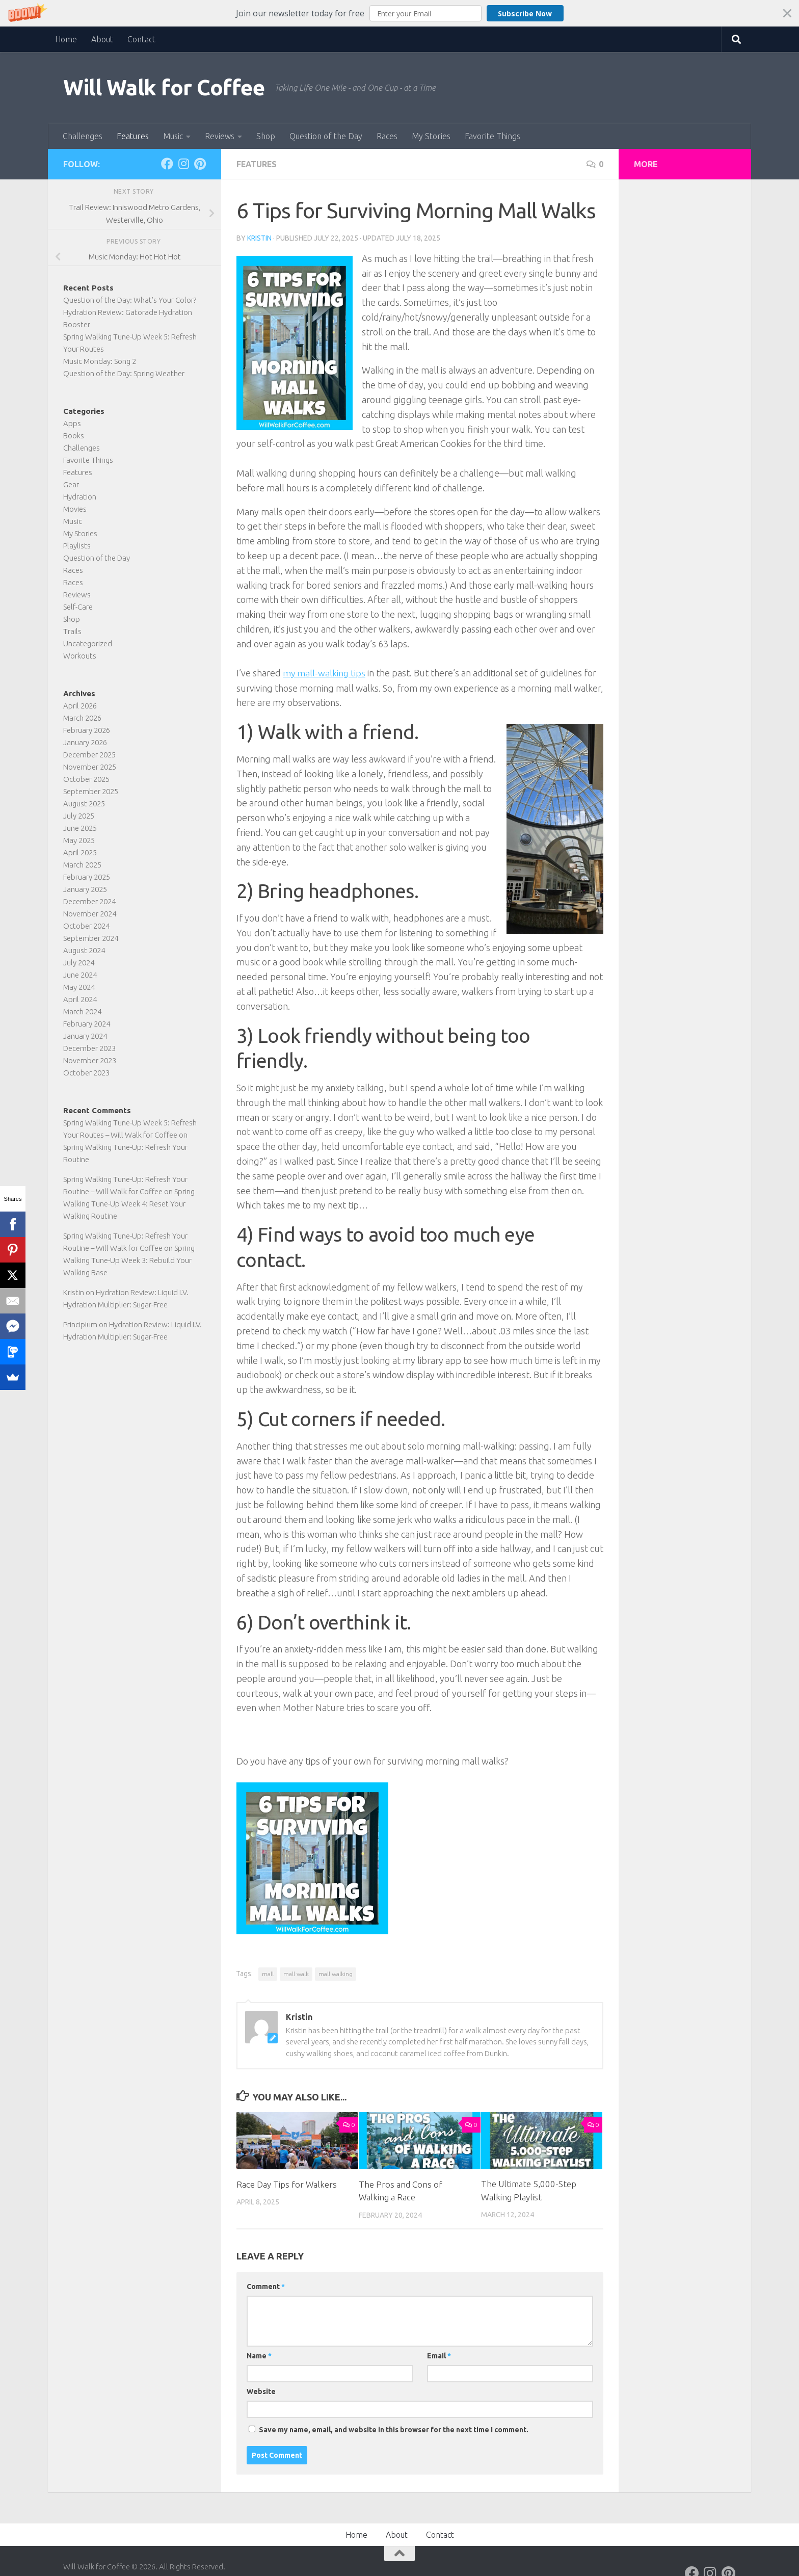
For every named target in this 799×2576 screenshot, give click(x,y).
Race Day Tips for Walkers (286, 2184)
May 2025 (79, 840)
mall (268, 1973)
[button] (399, 13)
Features (133, 136)
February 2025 (86, 877)
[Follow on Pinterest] (200, 163)
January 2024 (85, 1036)
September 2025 (90, 791)
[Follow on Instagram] (183, 163)
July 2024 (78, 962)
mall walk (296, 1973)
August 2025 (84, 803)
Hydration (79, 496)
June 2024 (80, 974)
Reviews (219, 136)
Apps (72, 423)
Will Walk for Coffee (163, 87)
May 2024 (79, 987)
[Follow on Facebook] (167, 163)
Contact (141, 39)
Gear (71, 484)
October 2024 (86, 926)
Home (66, 39)
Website (261, 2391)
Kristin (259, 238)
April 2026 (80, 705)
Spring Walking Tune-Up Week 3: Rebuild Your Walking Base (129, 1260)
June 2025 (80, 828)
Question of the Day (325, 136)
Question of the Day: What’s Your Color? (129, 300)
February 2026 (86, 730)
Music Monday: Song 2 (99, 361)
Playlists (77, 545)
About (102, 39)
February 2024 (86, 1023)
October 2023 (86, 1072)
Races (387, 136)
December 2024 (89, 901)
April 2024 (80, 999)
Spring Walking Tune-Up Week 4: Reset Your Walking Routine (129, 1203)
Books (73, 435)
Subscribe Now (525, 13)
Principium (80, 1324)
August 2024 (84, 950)
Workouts (79, 655)
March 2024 (82, 1011)
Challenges (82, 136)
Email (439, 2355)
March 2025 (82, 864)
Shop (265, 136)
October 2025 (86, 779)
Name (259, 2355)
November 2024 (89, 913)
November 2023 (89, 1060)
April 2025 (80, 852)
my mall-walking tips (324, 673)
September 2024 (90, 938)
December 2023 (89, 1048)
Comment (266, 2286)
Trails (72, 631)
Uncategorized (87, 643)
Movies (75, 509)
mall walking (335, 1973)
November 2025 (89, 767)
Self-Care (78, 606)
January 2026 (85, 742)
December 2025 (89, 754)
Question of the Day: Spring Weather (123, 373)
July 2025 (78, 815)
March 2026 (82, 718)
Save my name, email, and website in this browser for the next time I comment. (393, 2429)
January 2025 (85, 889)
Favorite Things (492, 136)
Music (173, 136)
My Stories (431, 136)
